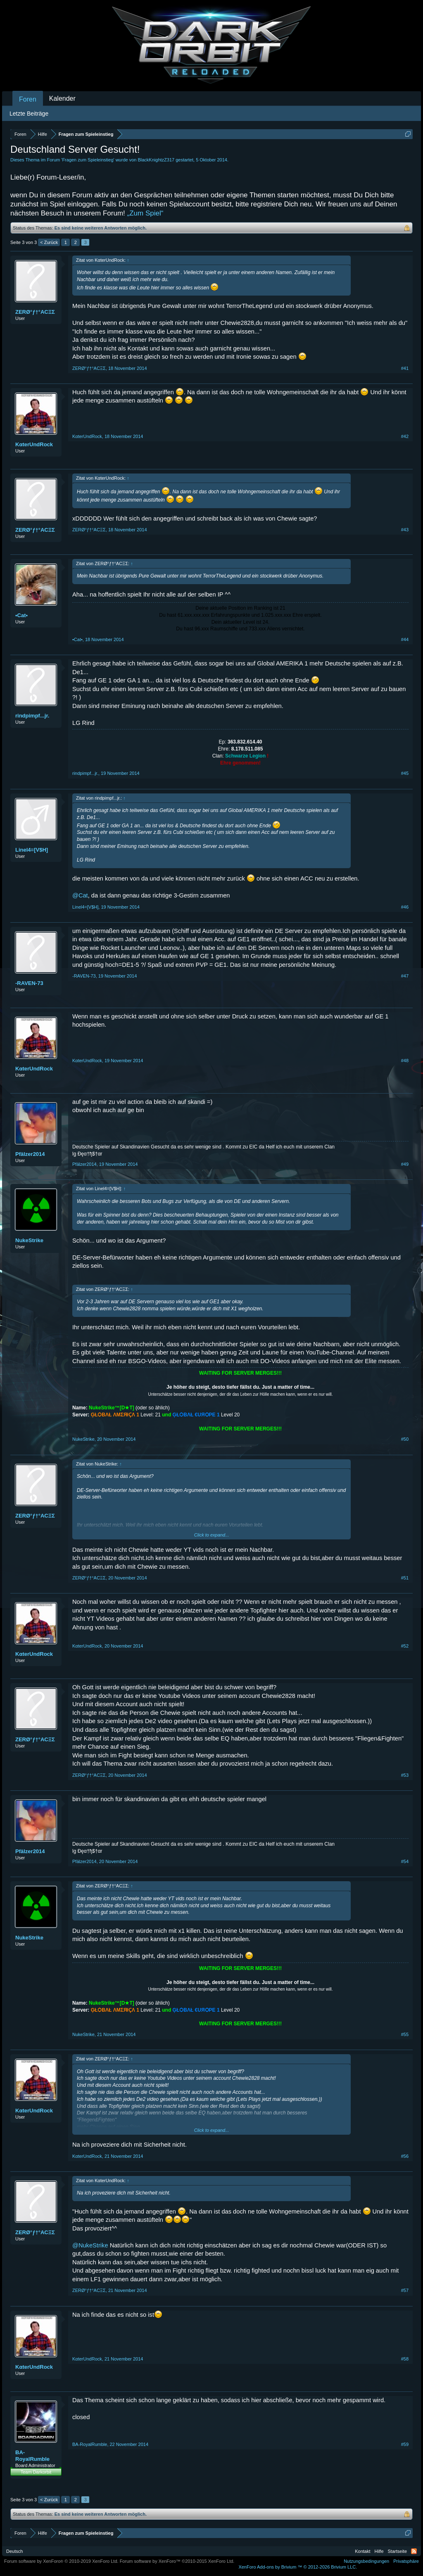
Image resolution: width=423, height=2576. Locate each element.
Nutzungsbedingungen (366, 2561)
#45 (405, 773)
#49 (405, 1164)
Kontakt (362, 2551)
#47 (405, 975)
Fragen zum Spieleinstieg (87, 159)
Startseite (397, 2551)
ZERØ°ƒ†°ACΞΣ (35, 312)
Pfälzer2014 (30, 1154)
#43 (405, 529)
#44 (405, 639)
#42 (405, 436)
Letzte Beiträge (29, 113)
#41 (405, 368)
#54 (405, 1861)
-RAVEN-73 (29, 983)
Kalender (62, 98)
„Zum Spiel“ (145, 213)
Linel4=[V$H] (31, 850)
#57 (405, 2290)
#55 (405, 2034)
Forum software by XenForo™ (177, 2561)
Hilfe (379, 2551)
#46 (405, 906)
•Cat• (21, 615)
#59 (405, 2444)
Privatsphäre (406, 2561)
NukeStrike (29, 1240)
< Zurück (49, 242)
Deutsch (14, 2551)
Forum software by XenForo (61, 2561)
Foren (27, 99)
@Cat (80, 895)
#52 (405, 1645)
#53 (405, 1775)
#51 (405, 1577)
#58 (405, 2358)
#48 (405, 1060)
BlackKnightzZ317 (156, 159)
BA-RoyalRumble (32, 2455)
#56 (405, 2156)
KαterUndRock (34, 444)
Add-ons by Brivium (297, 2566)
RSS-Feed (414, 2551)
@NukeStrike (90, 2245)
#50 (405, 1439)
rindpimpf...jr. (32, 716)
